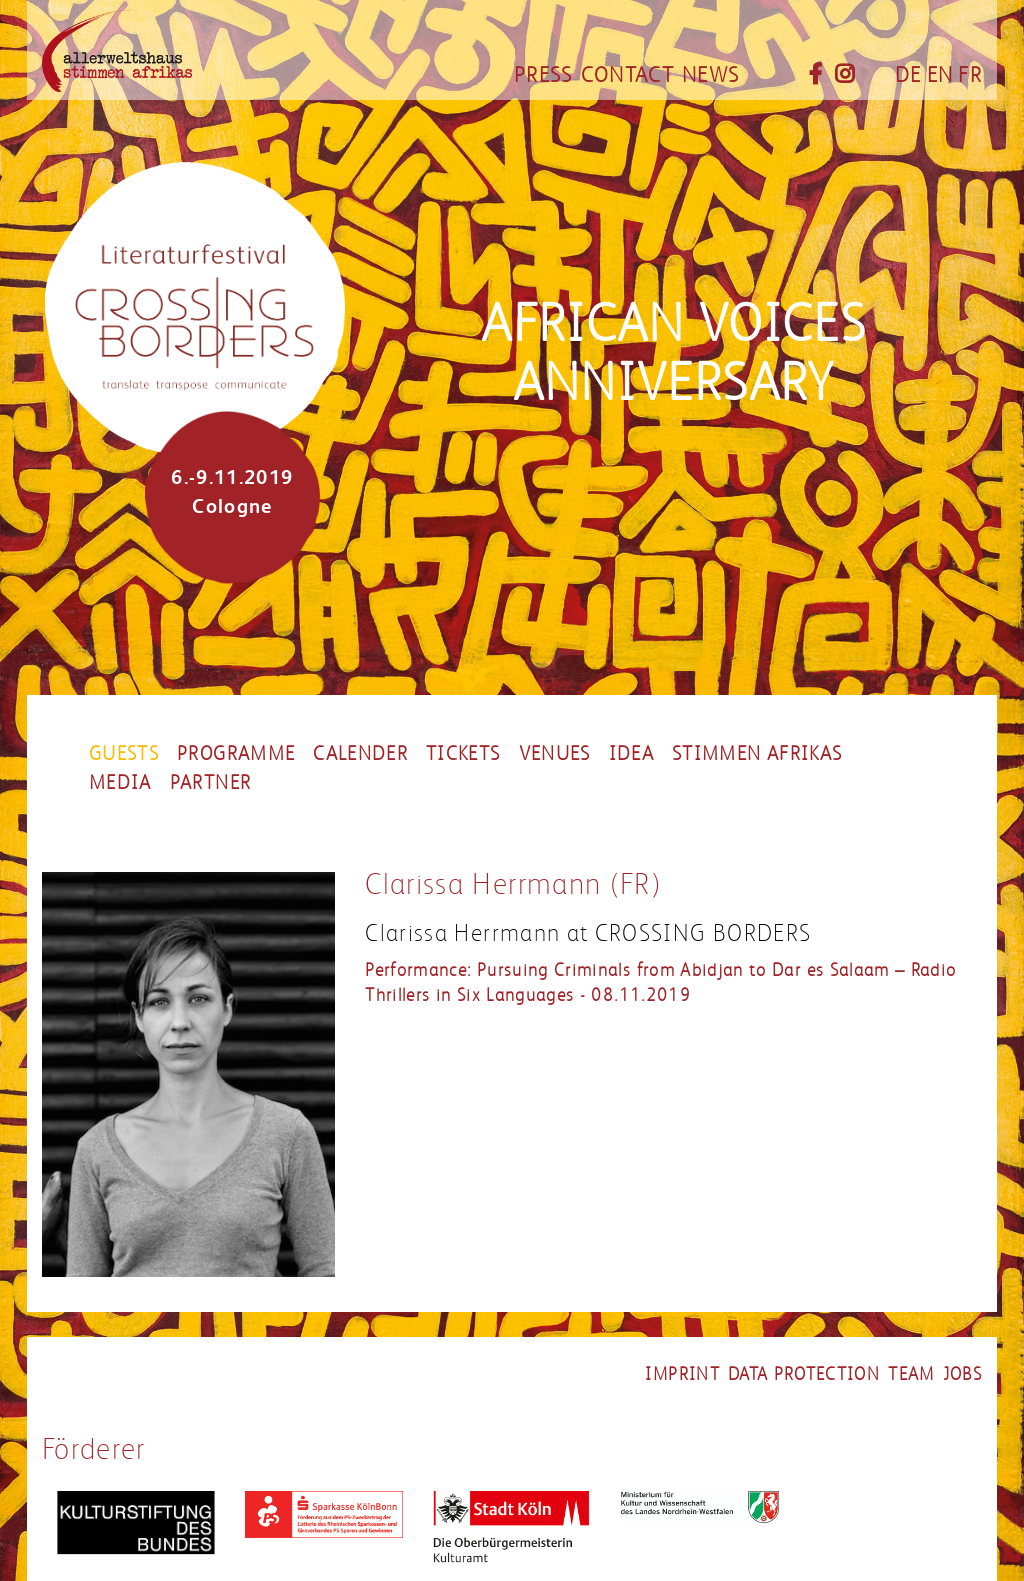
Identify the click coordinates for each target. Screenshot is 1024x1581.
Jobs (962, 1374)
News (710, 75)
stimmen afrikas (757, 754)
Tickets (463, 754)
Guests (124, 754)
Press (543, 75)
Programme (236, 754)
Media (120, 783)
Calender (360, 754)
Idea (631, 754)
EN (940, 75)
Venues (555, 754)
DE (908, 75)
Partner (210, 783)
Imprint (682, 1374)
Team (911, 1374)
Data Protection (804, 1374)
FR (970, 75)
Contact (627, 75)
